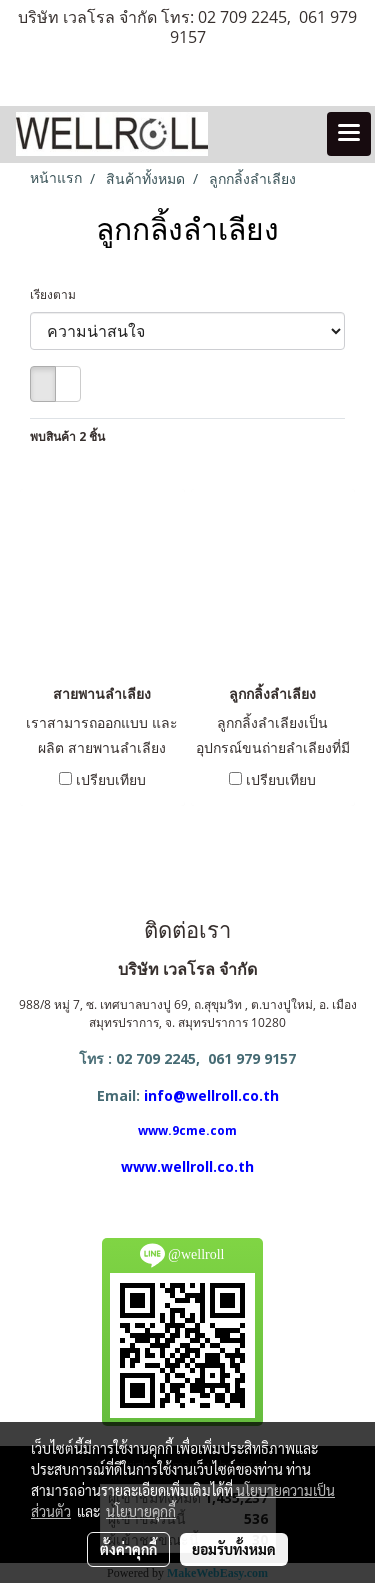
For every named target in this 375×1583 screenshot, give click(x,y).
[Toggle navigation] (349, 134)
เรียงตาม (57, 294)
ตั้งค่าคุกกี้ (128, 1549)
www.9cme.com (187, 1130)
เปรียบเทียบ (111, 779)
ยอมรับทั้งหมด (234, 1549)
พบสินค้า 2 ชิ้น (67, 436)
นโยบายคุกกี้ (141, 1511)
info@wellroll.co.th (211, 1095)
